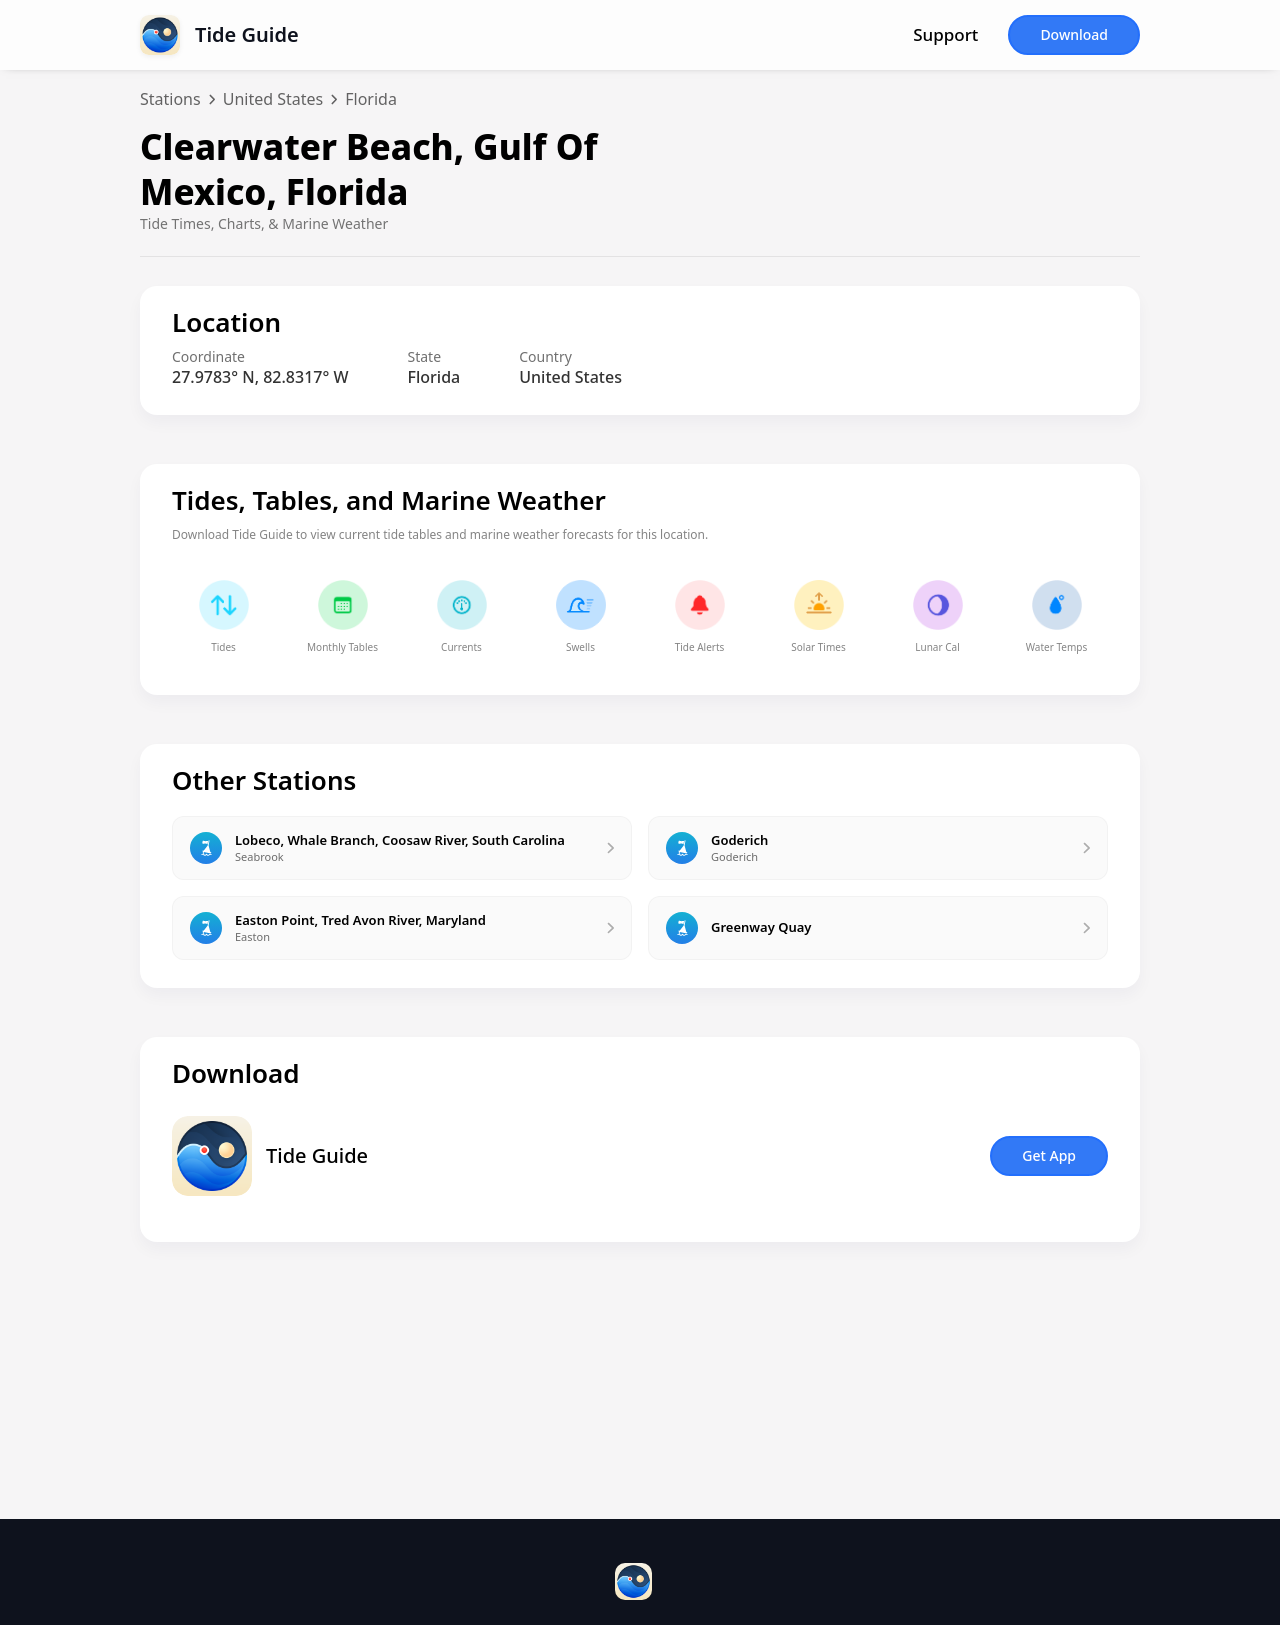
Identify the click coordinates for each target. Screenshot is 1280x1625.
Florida (371, 99)
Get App (1049, 1155)
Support (945, 35)
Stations (170, 99)
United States (273, 99)
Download (1074, 34)
